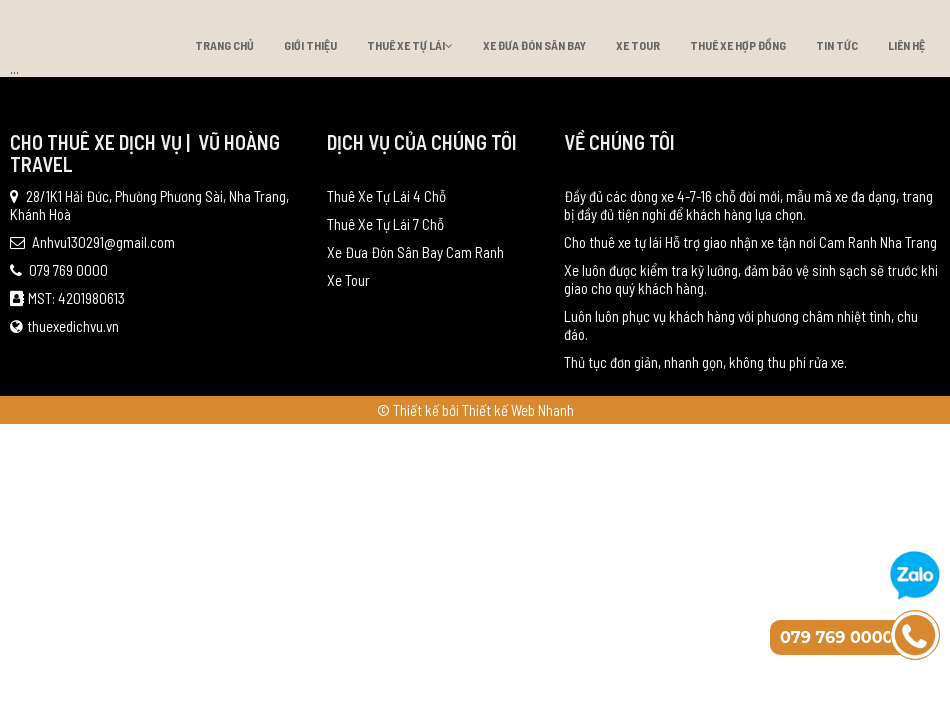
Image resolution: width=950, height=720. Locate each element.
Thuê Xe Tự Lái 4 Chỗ (386, 196)
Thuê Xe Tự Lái (410, 45)
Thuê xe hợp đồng (738, 45)
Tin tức (837, 45)
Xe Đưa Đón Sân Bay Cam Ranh (415, 252)
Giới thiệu (310, 45)
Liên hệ (906, 45)
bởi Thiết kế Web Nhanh (508, 410)
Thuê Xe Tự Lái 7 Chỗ (385, 224)
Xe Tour (638, 45)
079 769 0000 (59, 270)
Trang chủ (224, 45)
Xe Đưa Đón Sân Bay (534, 45)
